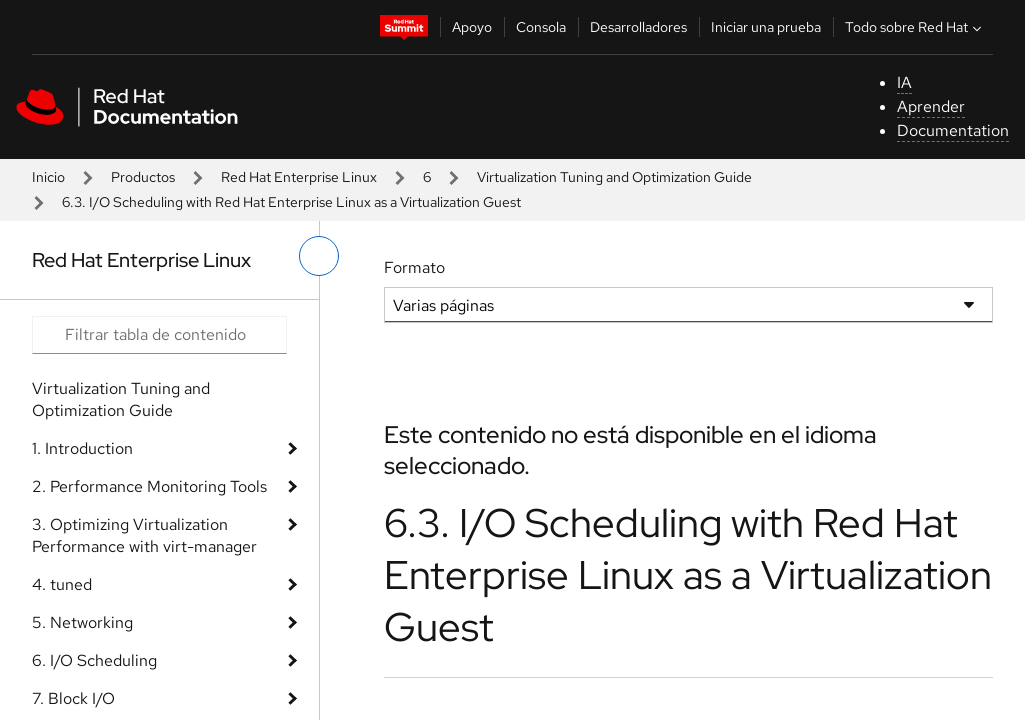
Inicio (48, 177)
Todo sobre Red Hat (915, 27)
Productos (143, 177)
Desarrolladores (638, 27)
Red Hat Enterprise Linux (299, 177)
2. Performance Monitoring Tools (149, 486)
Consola (541, 27)
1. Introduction (82, 448)
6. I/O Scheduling (94, 660)
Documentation (953, 130)
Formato (414, 267)
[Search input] (159, 335)
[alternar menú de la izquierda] (319, 256)
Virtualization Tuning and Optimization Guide (614, 177)
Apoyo (472, 27)
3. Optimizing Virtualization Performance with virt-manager (144, 535)
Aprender (931, 106)
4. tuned (62, 584)
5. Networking (82, 622)
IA (904, 82)
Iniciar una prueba (766, 27)
